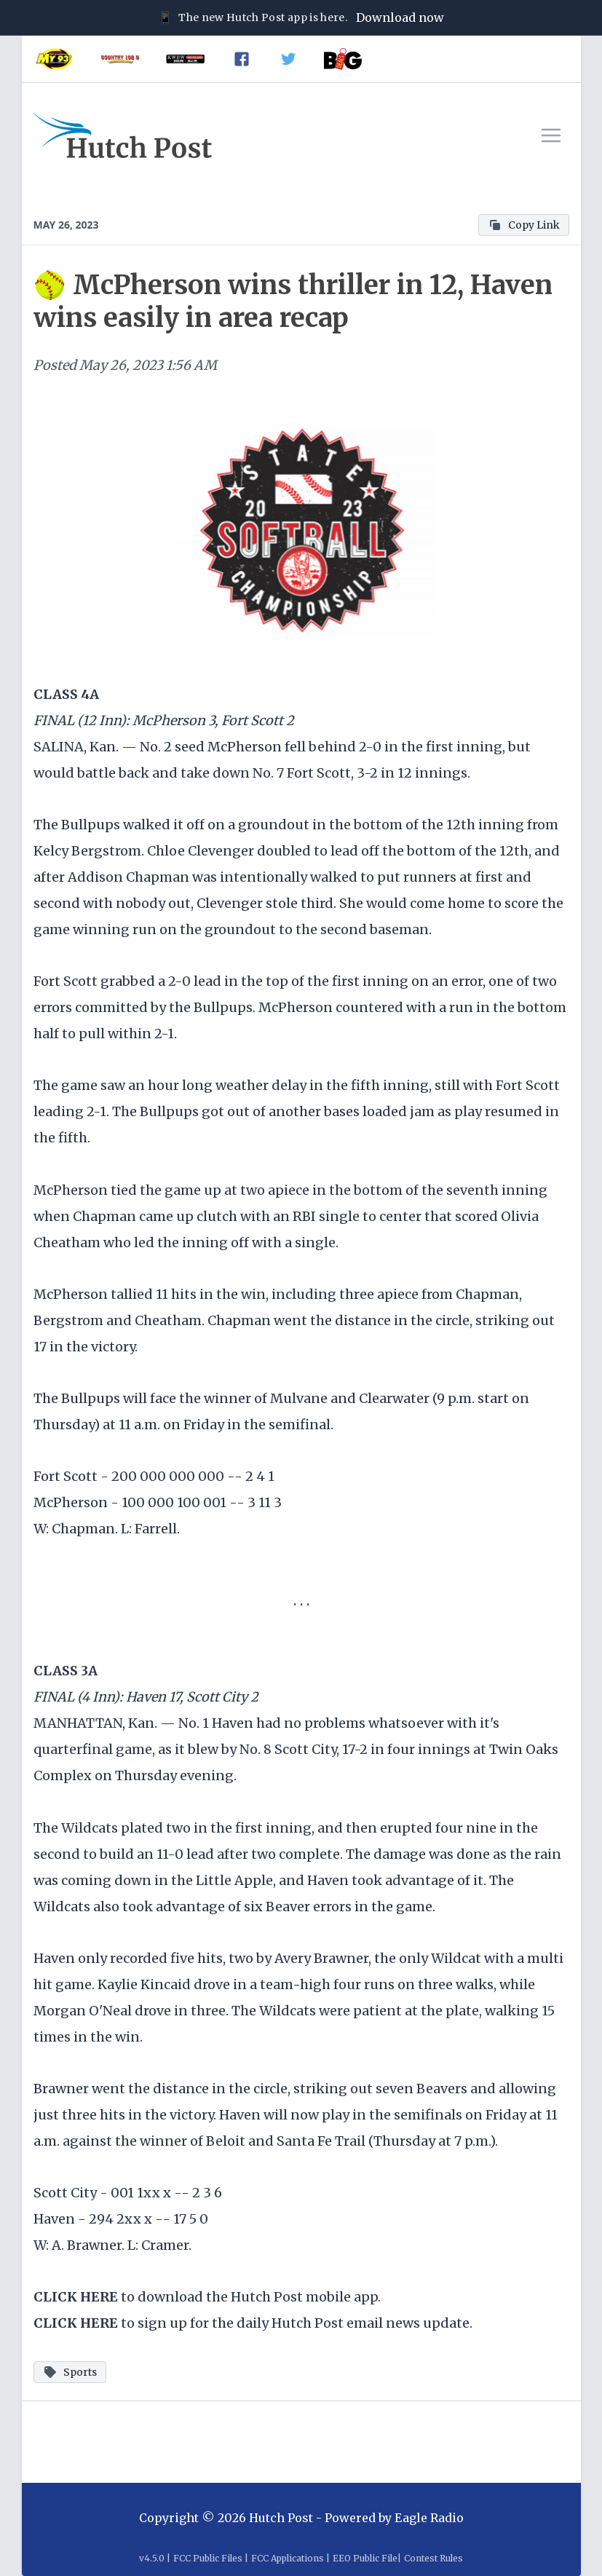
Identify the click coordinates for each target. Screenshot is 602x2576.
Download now (400, 17)
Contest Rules (433, 2558)
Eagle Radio (429, 2517)
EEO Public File (365, 2558)
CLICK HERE (75, 2296)
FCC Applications (287, 2558)
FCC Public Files (207, 2558)
